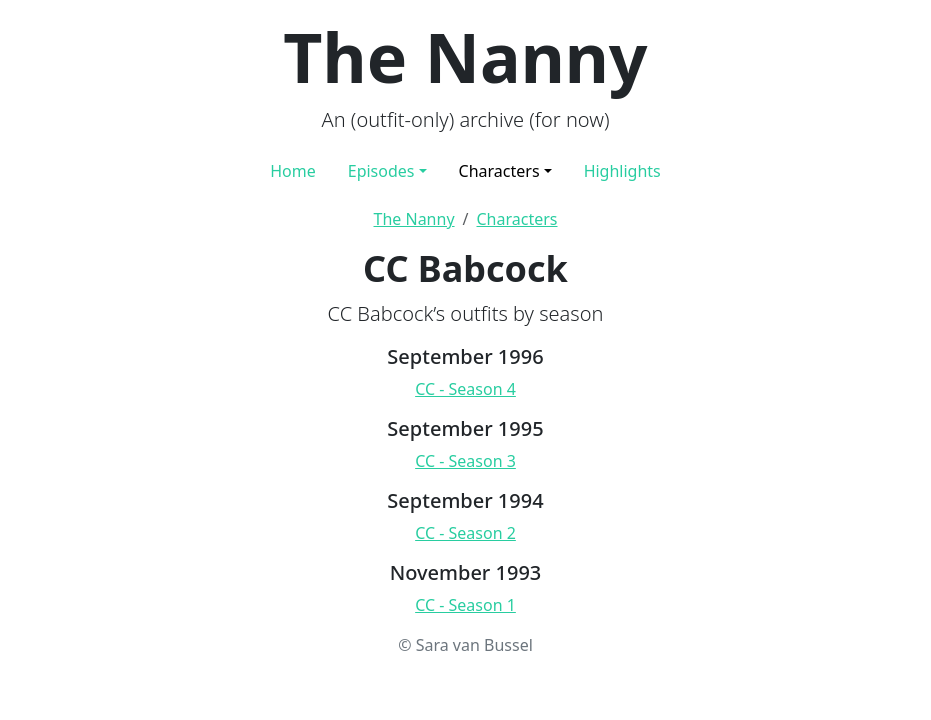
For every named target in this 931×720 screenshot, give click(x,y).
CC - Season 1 (465, 605)
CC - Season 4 (465, 389)
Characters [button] (499, 171)
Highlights (622, 171)
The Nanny (414, 219)
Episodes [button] (381, 171)
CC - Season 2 (465, 533)
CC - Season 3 (465, 461)
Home (293, 171)
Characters (517, 219)
